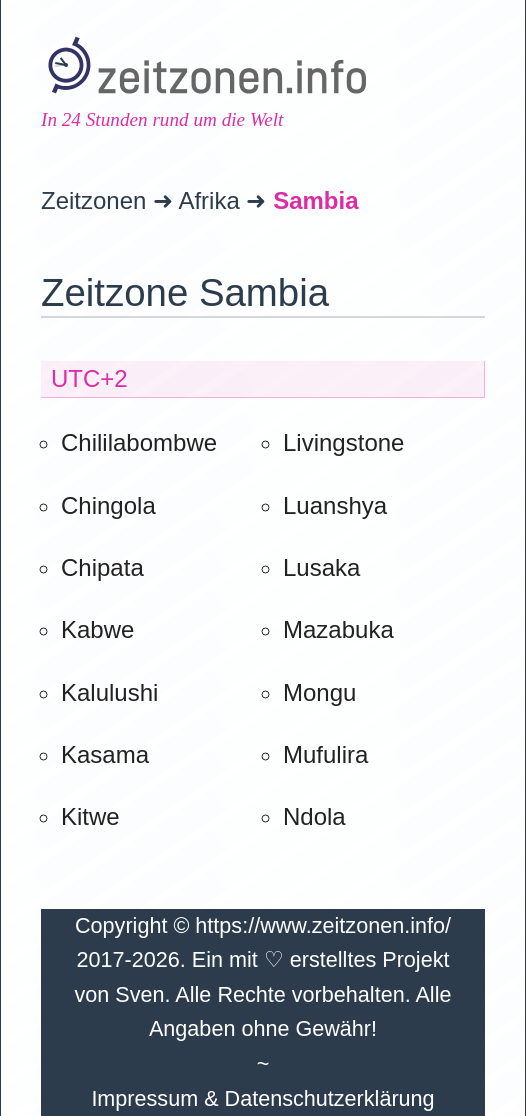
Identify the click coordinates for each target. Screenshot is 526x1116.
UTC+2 (89, 378)
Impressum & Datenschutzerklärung (262, 1098)
